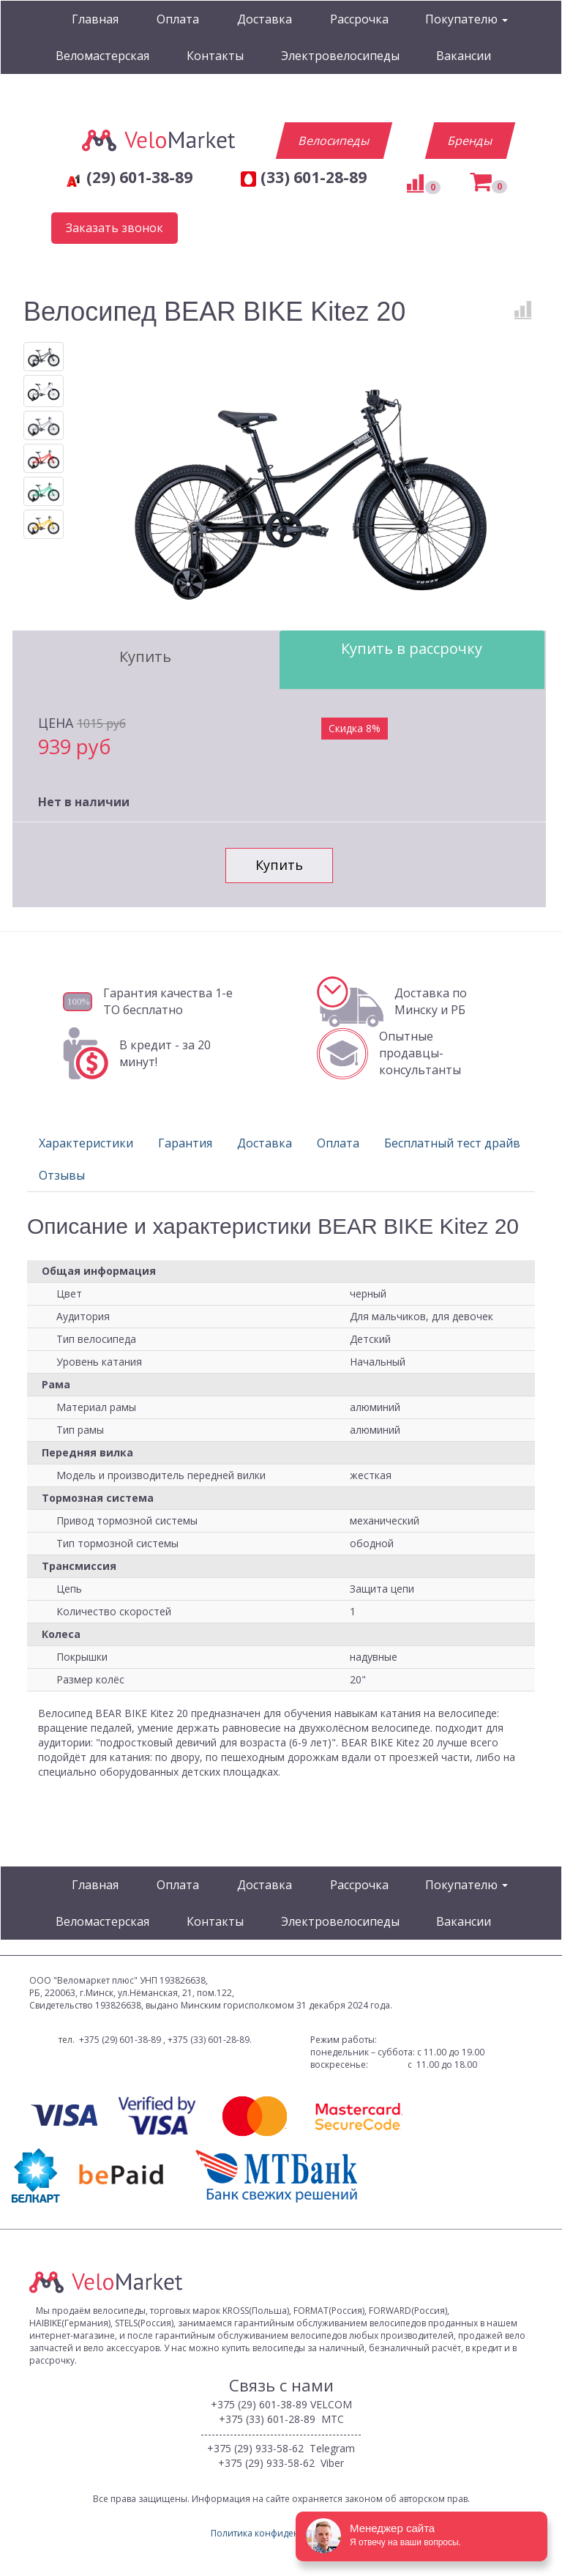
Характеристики (86, 1143)
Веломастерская (102, 56)
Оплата (178, 19)
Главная (95, 19)
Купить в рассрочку (411, 648)
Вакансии (463, 56)
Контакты (215, 56)
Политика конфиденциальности (281, 2533)
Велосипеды (334, 141)
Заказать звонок (114, 228)
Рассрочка (359, 19)
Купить (145, 656)
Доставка (264, 19)
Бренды (470, 141)
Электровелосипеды (340, 56)
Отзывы (62, 1175)
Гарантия (185, 1143)
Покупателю (466, 19)
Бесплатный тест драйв (452, 1143)
